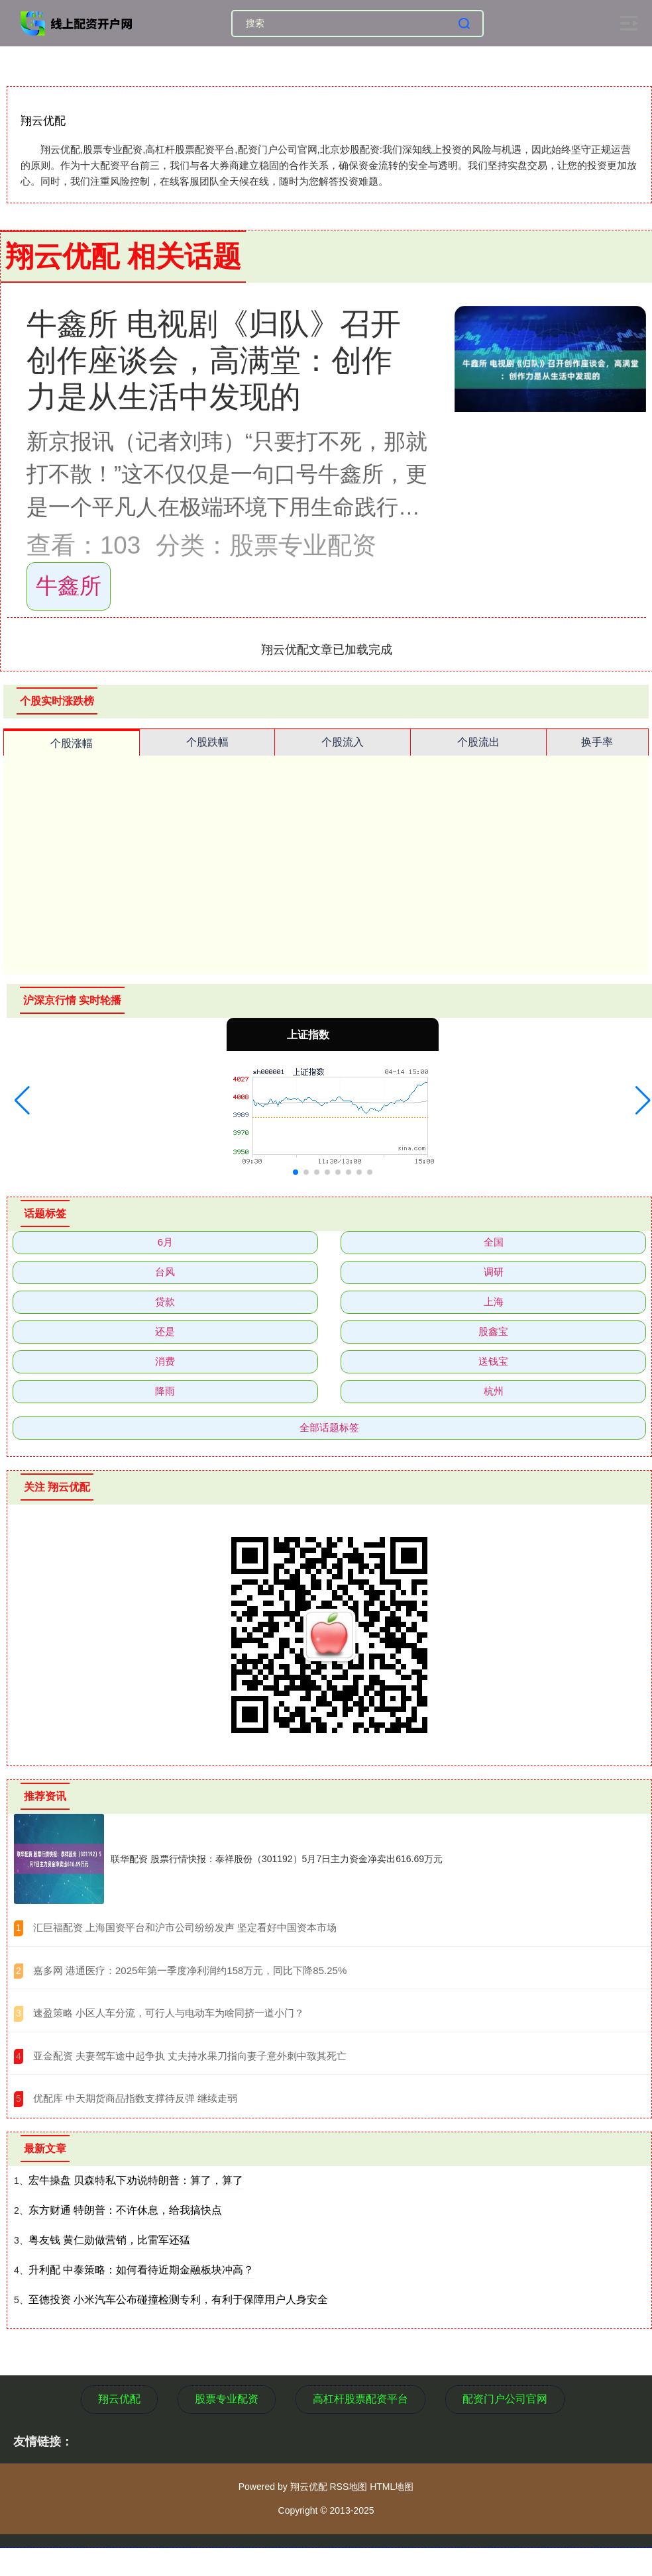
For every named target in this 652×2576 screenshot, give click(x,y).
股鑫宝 (493, 1331)
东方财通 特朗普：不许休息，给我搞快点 (125, 2210)
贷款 (165, 1301)
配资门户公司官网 (504, 2398)
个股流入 (342, 742)
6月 (165, 1242)
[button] (22, 1100)
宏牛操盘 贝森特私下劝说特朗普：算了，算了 (135, 2180)
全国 (494, 1242)
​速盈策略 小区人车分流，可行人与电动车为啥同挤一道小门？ (168, 2012)
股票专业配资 (226, 2398)
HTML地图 (391, 2486)
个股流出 (478, 742)
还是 (165, 1331)
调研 (494, 1271)
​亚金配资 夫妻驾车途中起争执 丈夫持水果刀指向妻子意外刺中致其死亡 (190, 2055)
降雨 (165, 1391)
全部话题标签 (329, 1427)
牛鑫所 (68, 585)
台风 (165, 1271)
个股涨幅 (71, 743)
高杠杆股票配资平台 (360, 2398)
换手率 (597, 742)
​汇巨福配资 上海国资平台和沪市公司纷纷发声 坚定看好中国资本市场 (185, 1927)
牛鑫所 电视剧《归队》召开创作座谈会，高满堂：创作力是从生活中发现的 (214, 360)
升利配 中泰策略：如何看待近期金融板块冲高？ (141, 2269)
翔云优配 (119, 2398)
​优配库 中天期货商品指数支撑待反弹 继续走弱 (135, 2098)
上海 (494, 1301)
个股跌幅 (207, 742)
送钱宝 (493, 1361)
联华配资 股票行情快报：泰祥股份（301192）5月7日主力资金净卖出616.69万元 (277, 1859)
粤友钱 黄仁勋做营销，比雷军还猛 (109, 2240)
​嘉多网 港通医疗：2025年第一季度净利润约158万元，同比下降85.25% (190, 1970)
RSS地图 (348, 2486)
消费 (165, 1361)
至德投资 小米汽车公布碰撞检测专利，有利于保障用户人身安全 (178, 2299)
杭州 (494, 1391)
